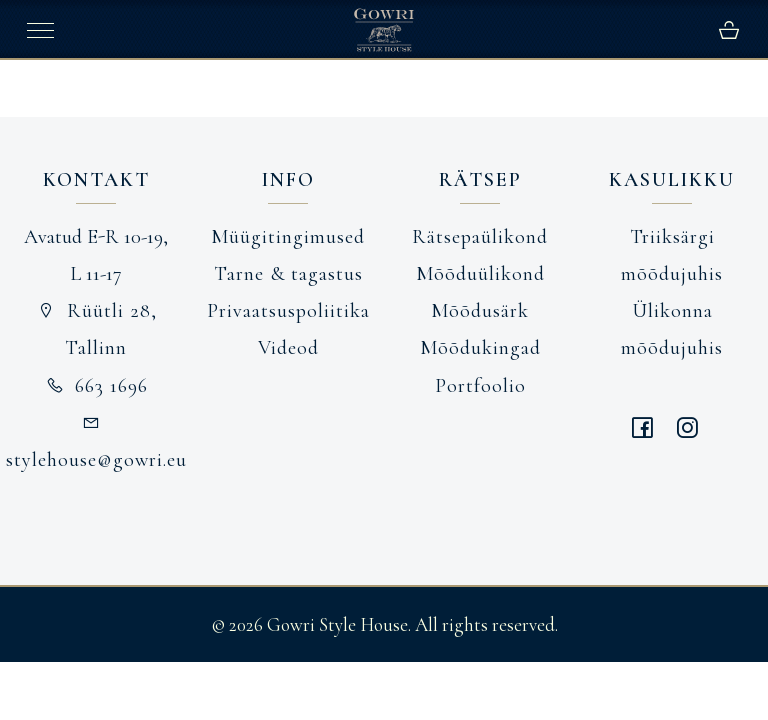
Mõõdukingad (480, 348)
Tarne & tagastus (288, 274)
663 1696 (96, 386)
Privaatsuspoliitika (288, 311)
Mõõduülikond (480, 274)
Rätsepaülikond (480, 237)
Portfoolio (480, 386)
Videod (288, 348)
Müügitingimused (288, 237)
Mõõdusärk (480, 311)
